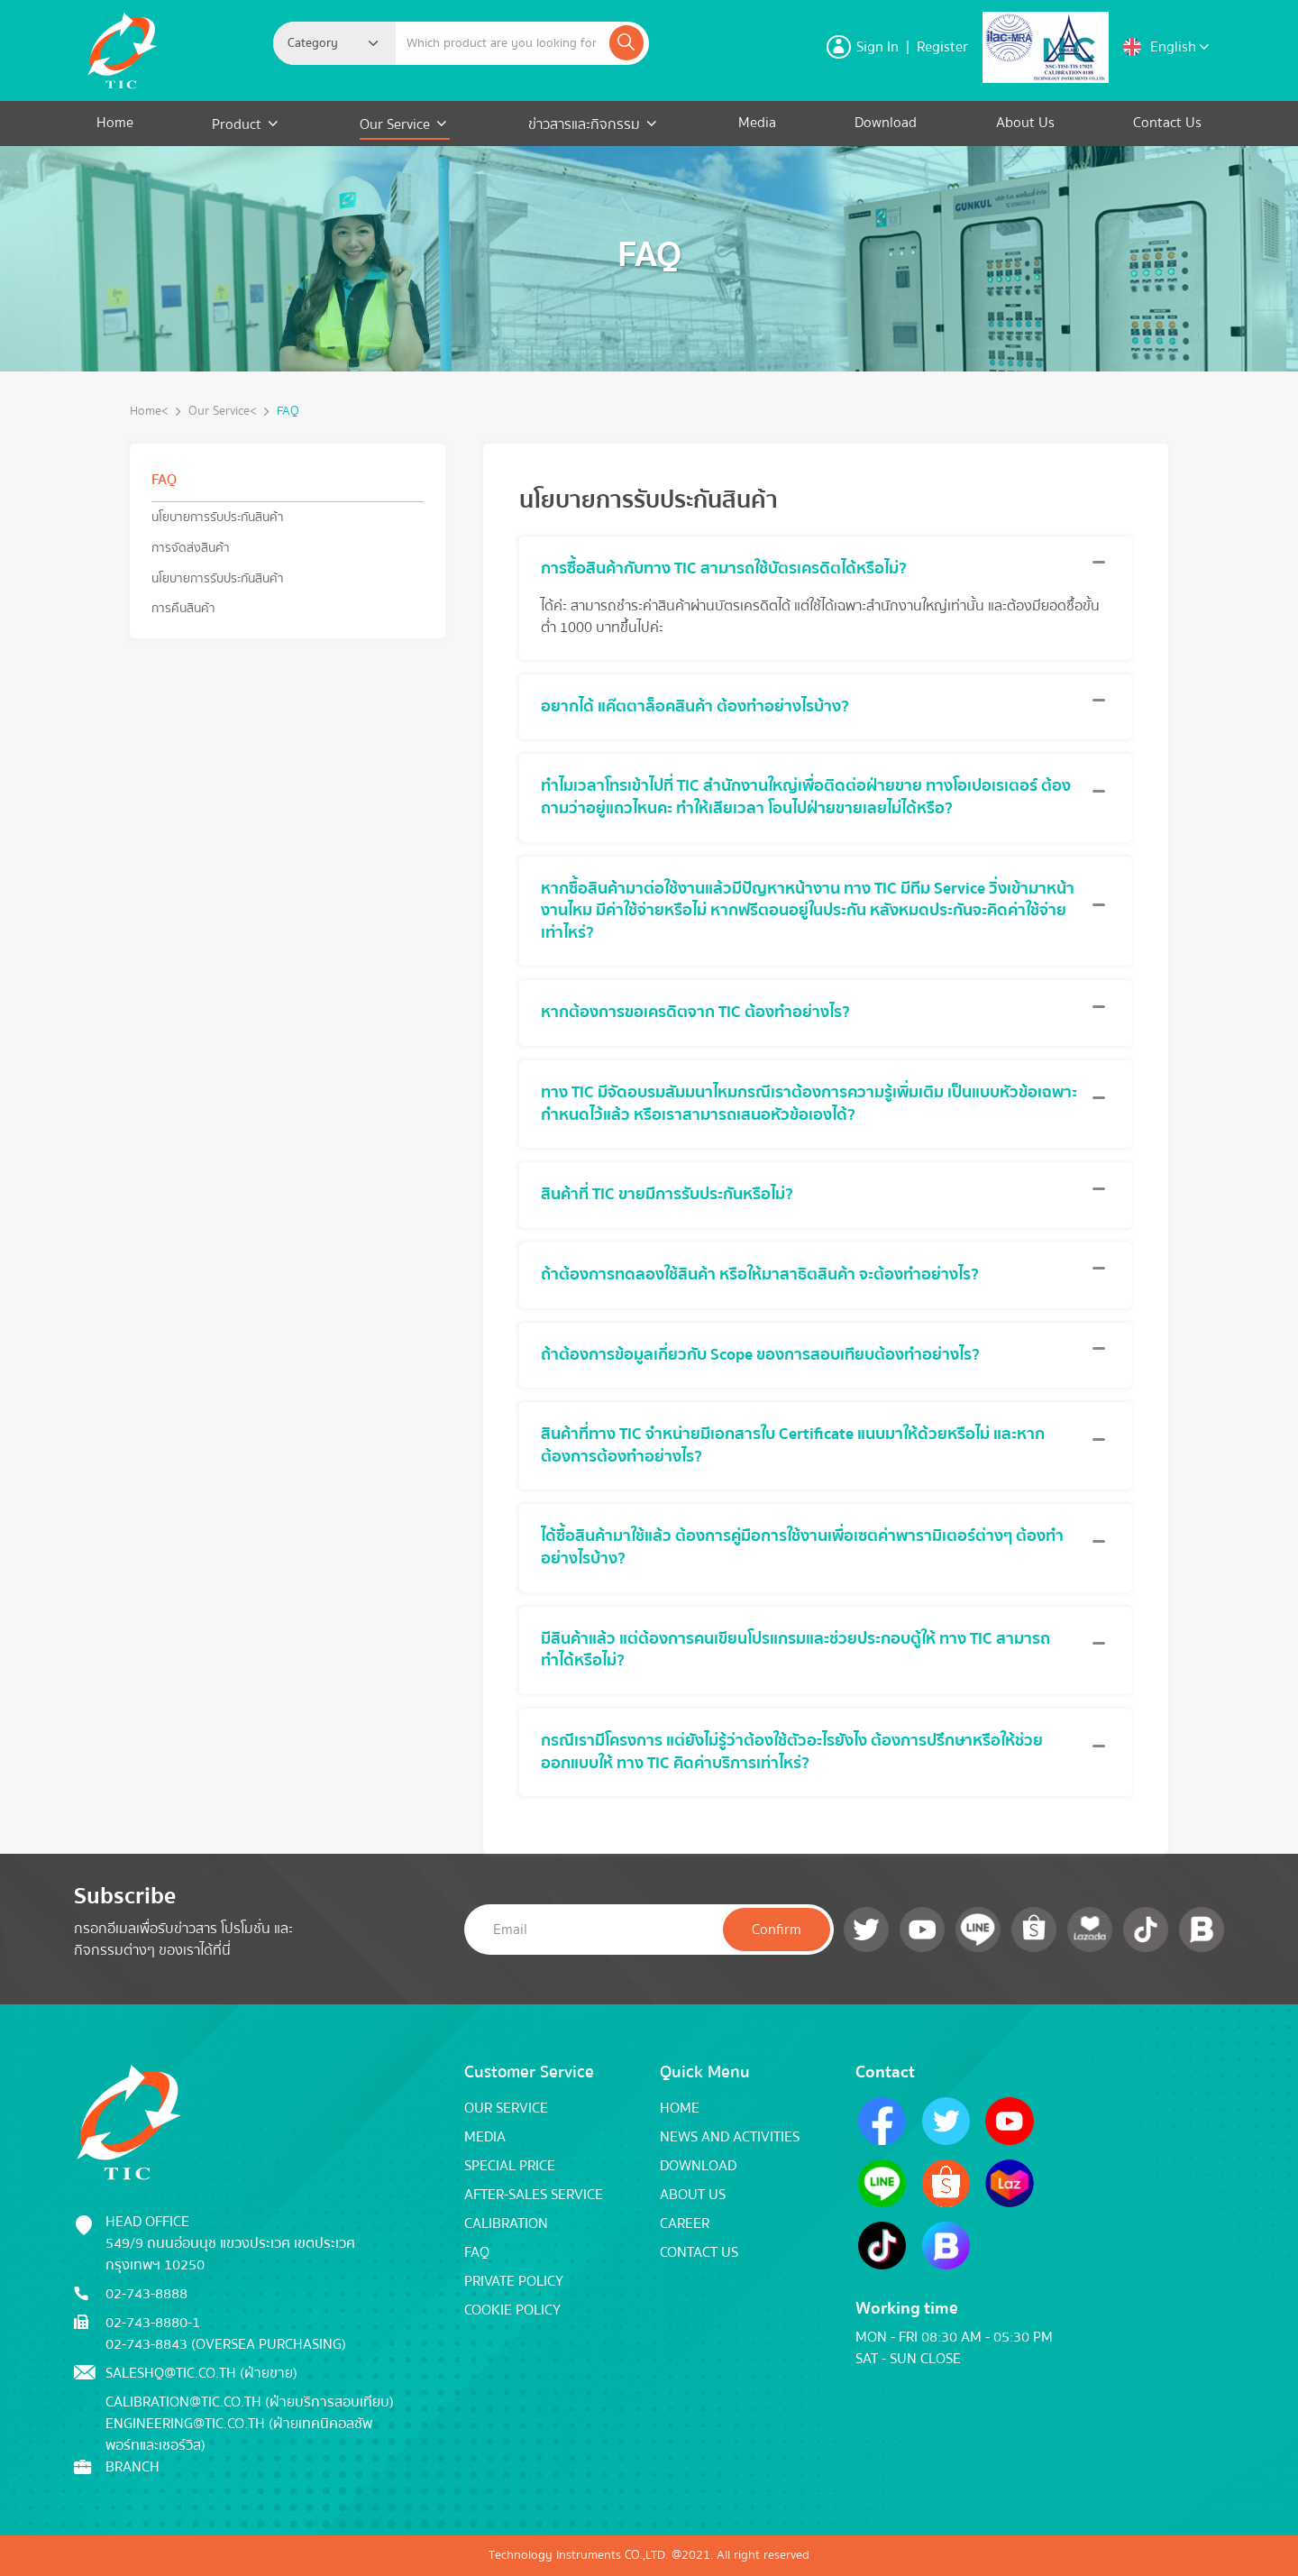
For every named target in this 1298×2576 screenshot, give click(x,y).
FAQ (288, 411)
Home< (149, 411)
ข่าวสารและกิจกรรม (584, 124)
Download (886, 122)
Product (238, 124)
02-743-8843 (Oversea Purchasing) (225, 2344)
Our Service (395, 124)
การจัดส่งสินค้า (190, 547)
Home (114, 122)
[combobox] (334, 43)
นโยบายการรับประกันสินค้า (217, 517)
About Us (1025, 122)
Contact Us (1167, 122)
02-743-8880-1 (152, 2322)
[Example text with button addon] (501, 43)
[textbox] (318, 43)
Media (757, 122)
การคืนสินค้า (183, 608)
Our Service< (222, 411)
